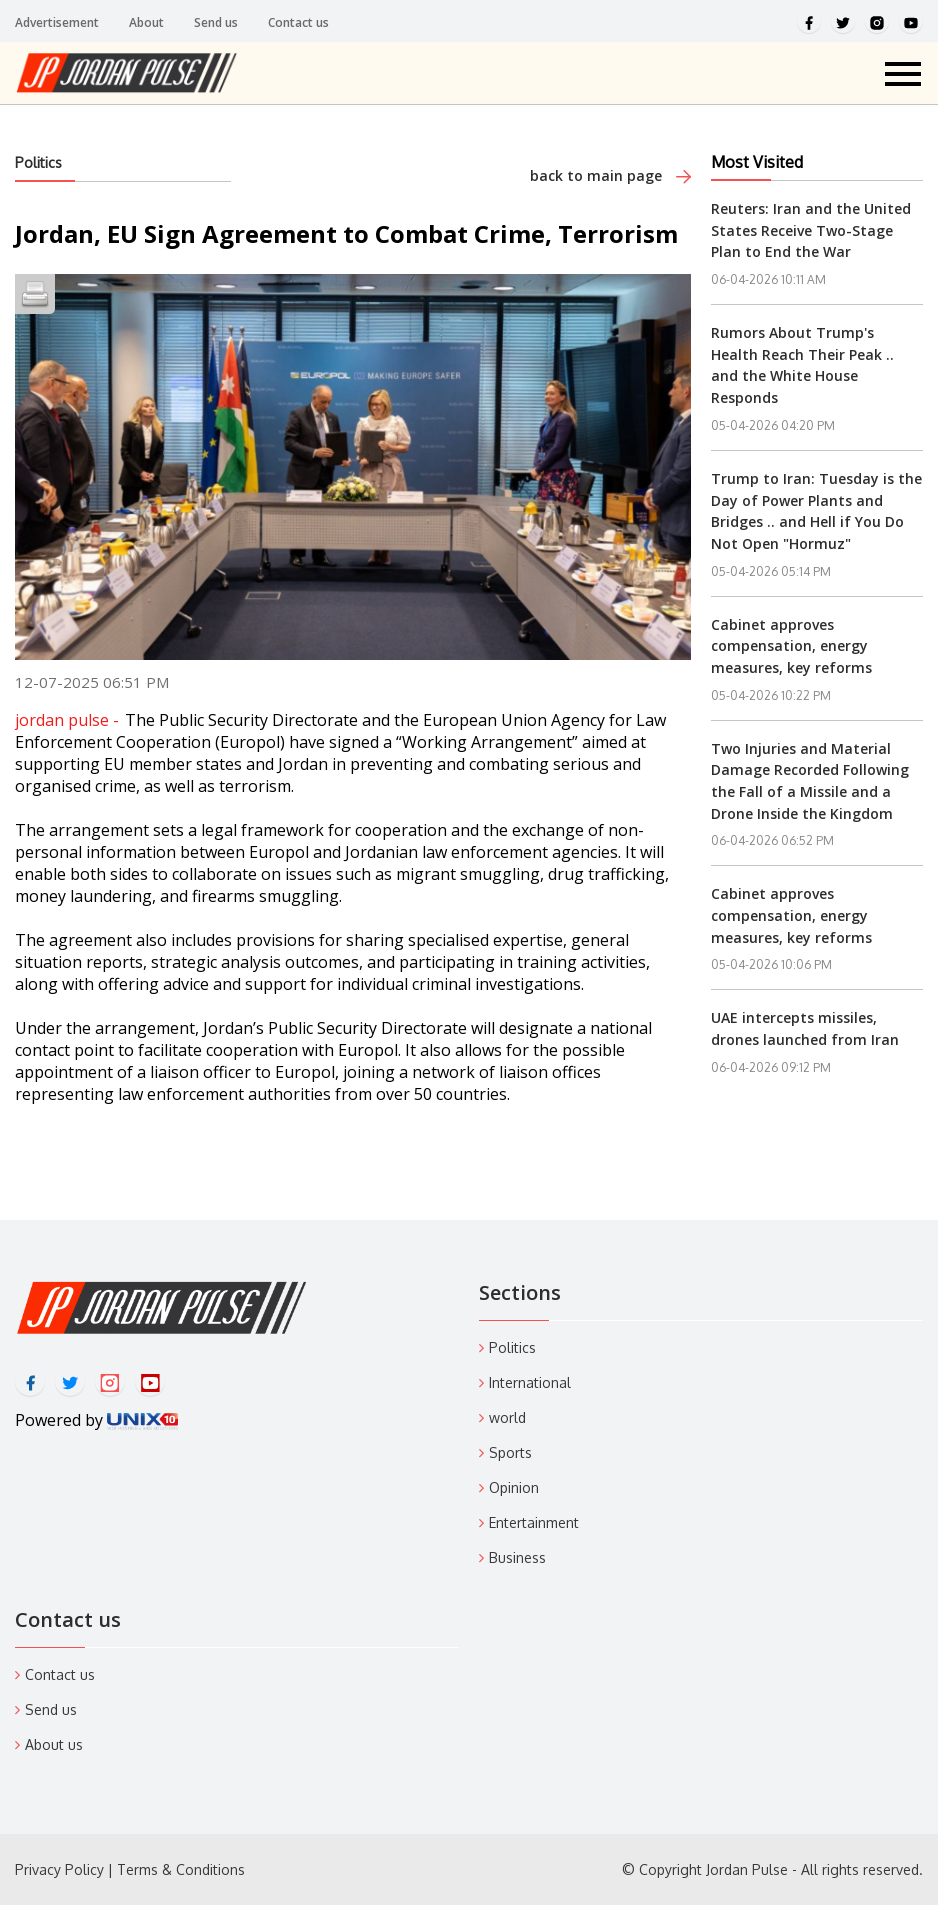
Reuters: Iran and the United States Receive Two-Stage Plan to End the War (811, 230)
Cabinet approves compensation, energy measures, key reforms (791, 646)
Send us (216, 22)
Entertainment (534, 1522)
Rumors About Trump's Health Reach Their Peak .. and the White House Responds (802, 365)
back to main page (610, 175)
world (507, 1417)
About (146, 22)
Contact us (298, 22)
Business (517, 1557)
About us (54, 1744)
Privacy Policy (59, 1869)
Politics (38, 162)
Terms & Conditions (181, 1869)
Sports (510, 1452)
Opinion (514, 1487)
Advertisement (57, 22)
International (530, 1382)
